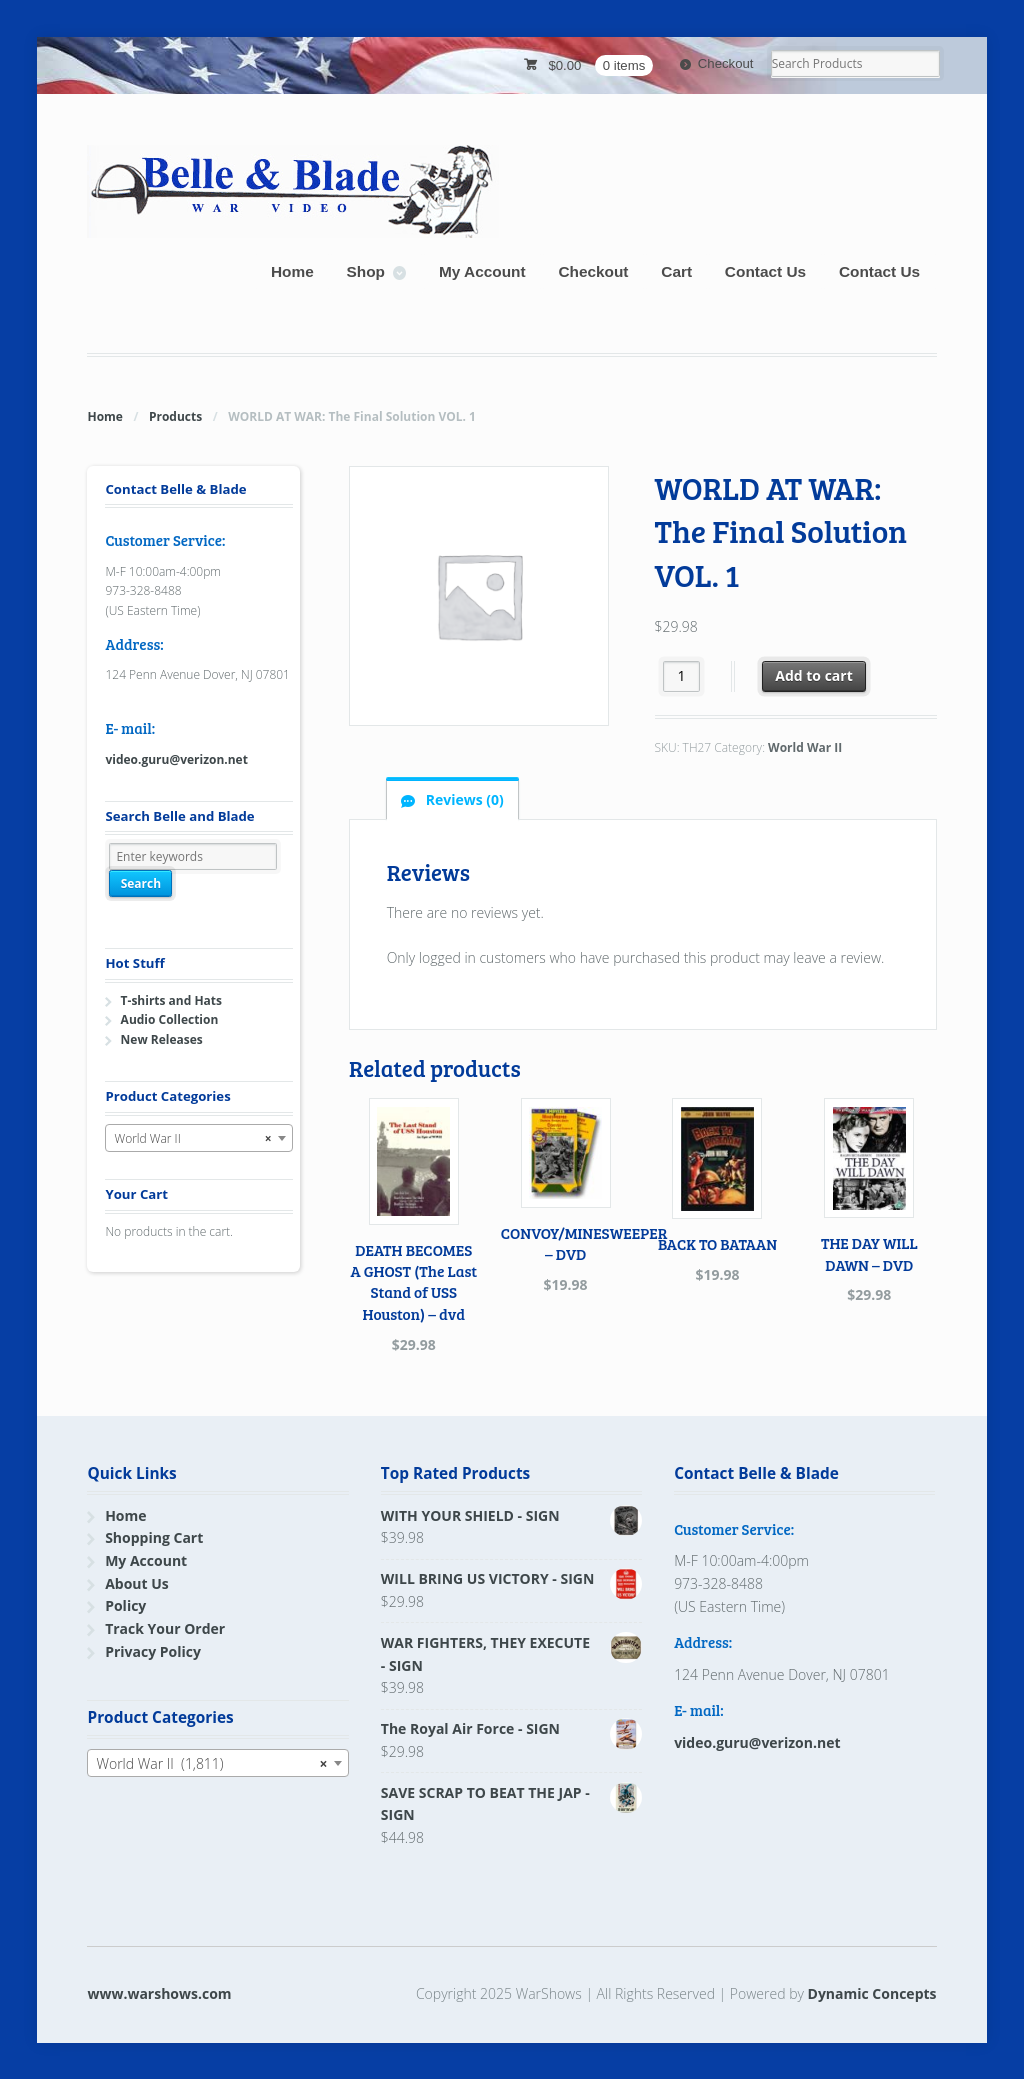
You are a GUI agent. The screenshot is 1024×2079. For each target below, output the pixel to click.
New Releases (162, 1039)
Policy (125, 1605)
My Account (482, 271)
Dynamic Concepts (872, 1993)
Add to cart (814, 675)
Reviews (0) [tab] (463, 799)
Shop (366, 271)
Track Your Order (165, 1628)
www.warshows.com (159, 1993)
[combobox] (198, 1138)
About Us (137, 1583)
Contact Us (765, 271)
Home (292, 271)
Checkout (726, 63)
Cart (676, 271)
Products (175, 416)
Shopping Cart (154, 1537)
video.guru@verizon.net (176, 759)
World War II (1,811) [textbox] (211, 1764)
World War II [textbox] (192, 1139)
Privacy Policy (153, 1651)
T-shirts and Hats (171, 1000)
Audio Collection (170, 1019)
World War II (805, 747)
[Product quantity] (681, 676)
